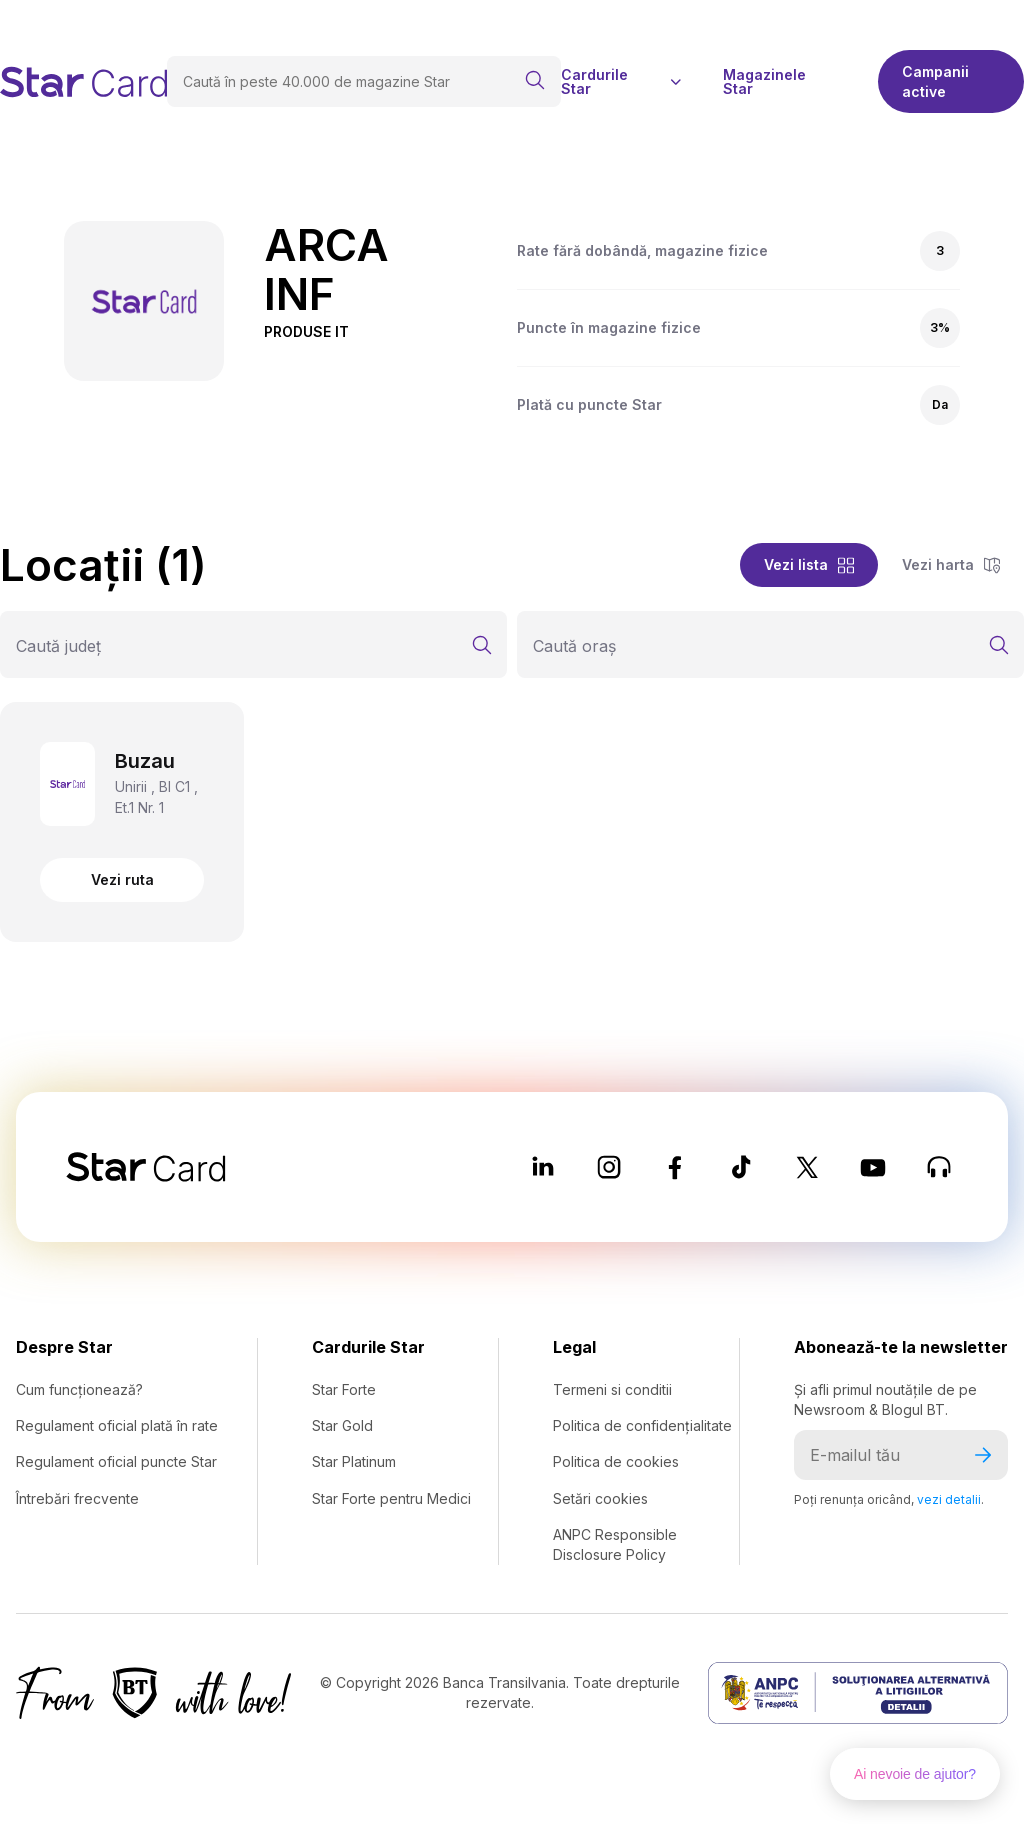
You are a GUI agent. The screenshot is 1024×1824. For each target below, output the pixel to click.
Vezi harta (951, 564)
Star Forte (344, 1389)
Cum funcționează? (79, 1389)
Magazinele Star (764, 82)
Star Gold (342, 1425)
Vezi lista (809, 564)
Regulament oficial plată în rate (117, 1425)
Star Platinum (354, 1461)
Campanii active (935, 81)
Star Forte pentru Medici (391, 1498)
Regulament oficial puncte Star (116, 1461)
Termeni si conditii (612, 1389)
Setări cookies (600, 1498)
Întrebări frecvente (77, 1498)
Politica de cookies (616, 1461)
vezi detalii (949, 1499)
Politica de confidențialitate (642, 1425)
